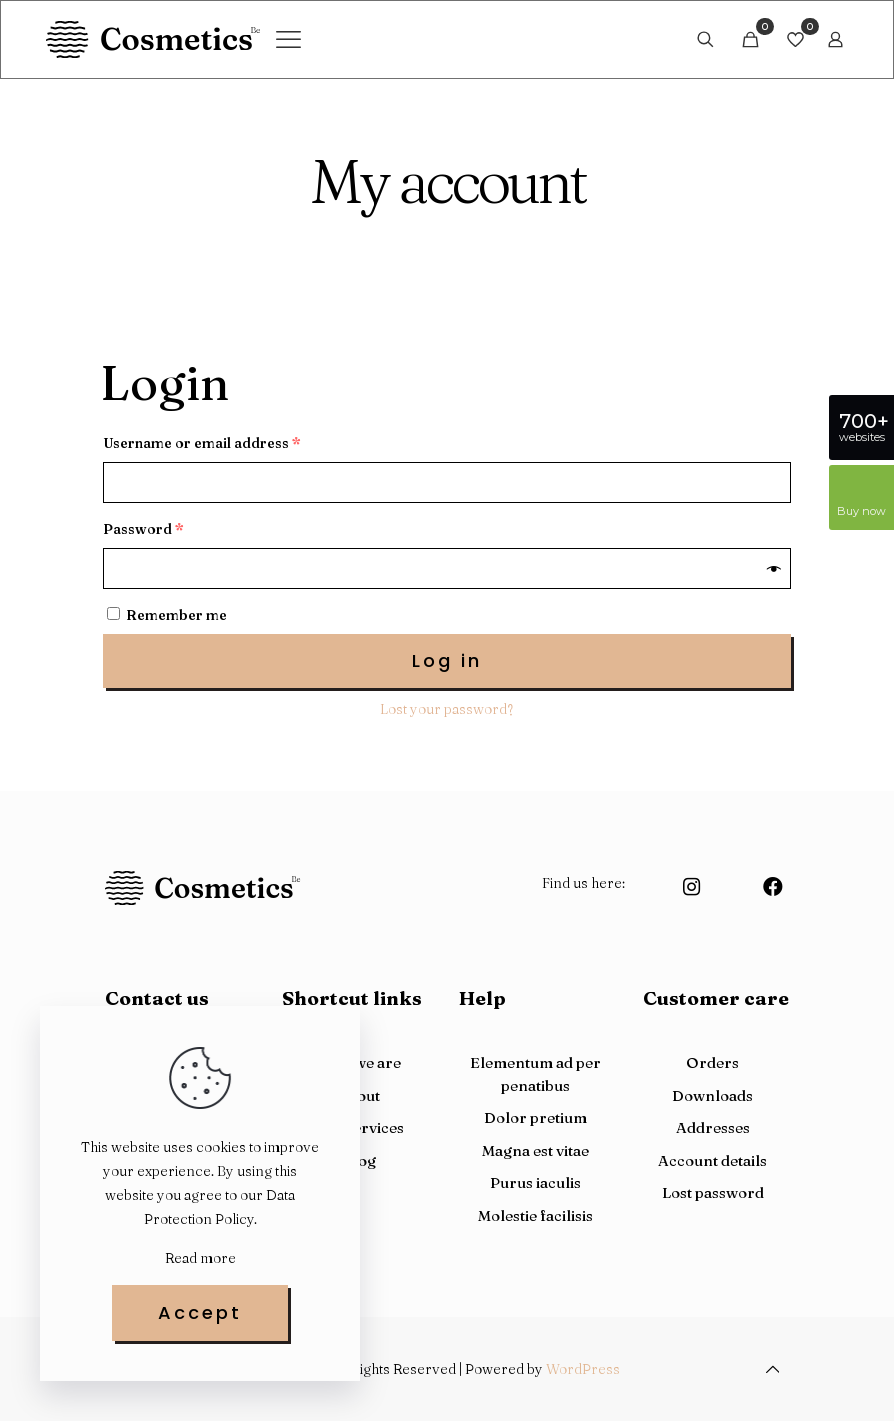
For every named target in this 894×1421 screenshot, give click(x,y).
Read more (200, 1258)
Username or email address (202, 443)
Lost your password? (446, 709)
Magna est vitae (535, 1150)
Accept (200, 1312)
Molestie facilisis (535, 1215)
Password (143, 529)
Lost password (713, 1192)
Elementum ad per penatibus (535, 1074)
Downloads (712, 1095)
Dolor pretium (535, 1117)
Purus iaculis (535, 1182)
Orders (712, 1062)
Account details (712, 1160)
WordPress (583, 1369)
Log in (447, 660)
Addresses (713, 1127)
